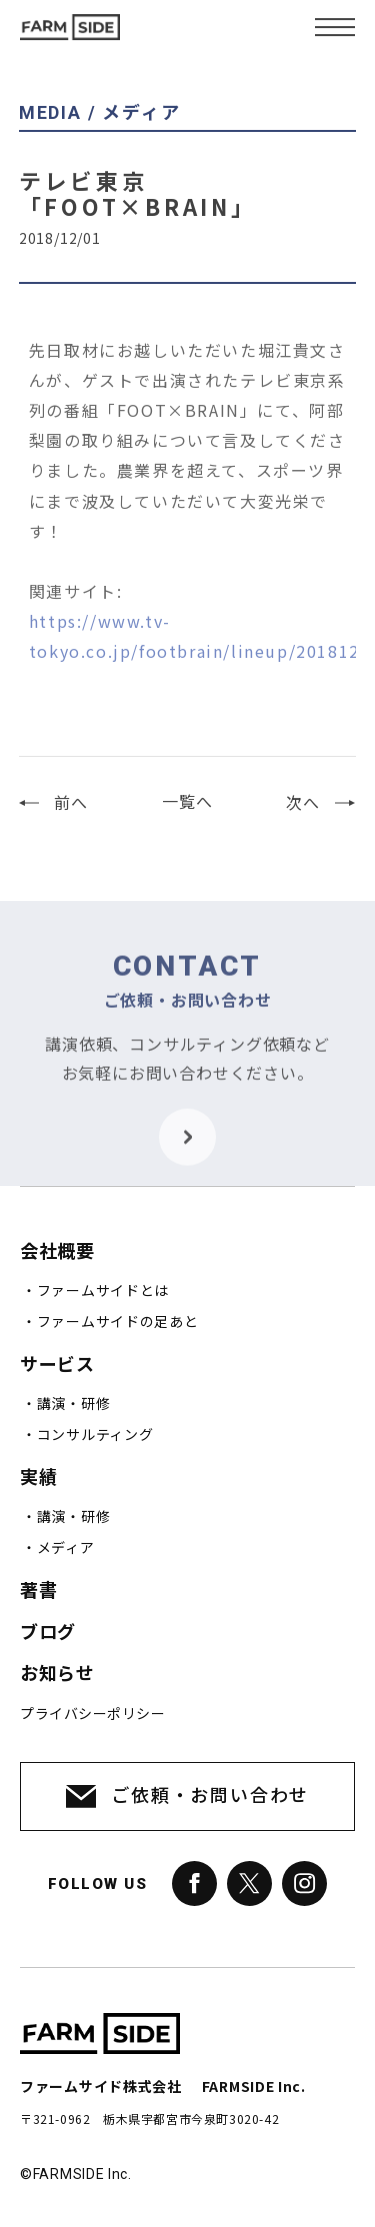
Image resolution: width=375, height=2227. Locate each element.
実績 (38, 1477)
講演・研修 (74, 1404)
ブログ (48, 1632)
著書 (38, 1590)
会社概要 (57, 1251)
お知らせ (57, 1673)
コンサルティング (95, 1435)
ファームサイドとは (103, 1291)
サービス (57, 1364)
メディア (66, 1548)
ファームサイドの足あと (118, 1322)
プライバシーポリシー (92, 1714)
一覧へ (187, 812)
